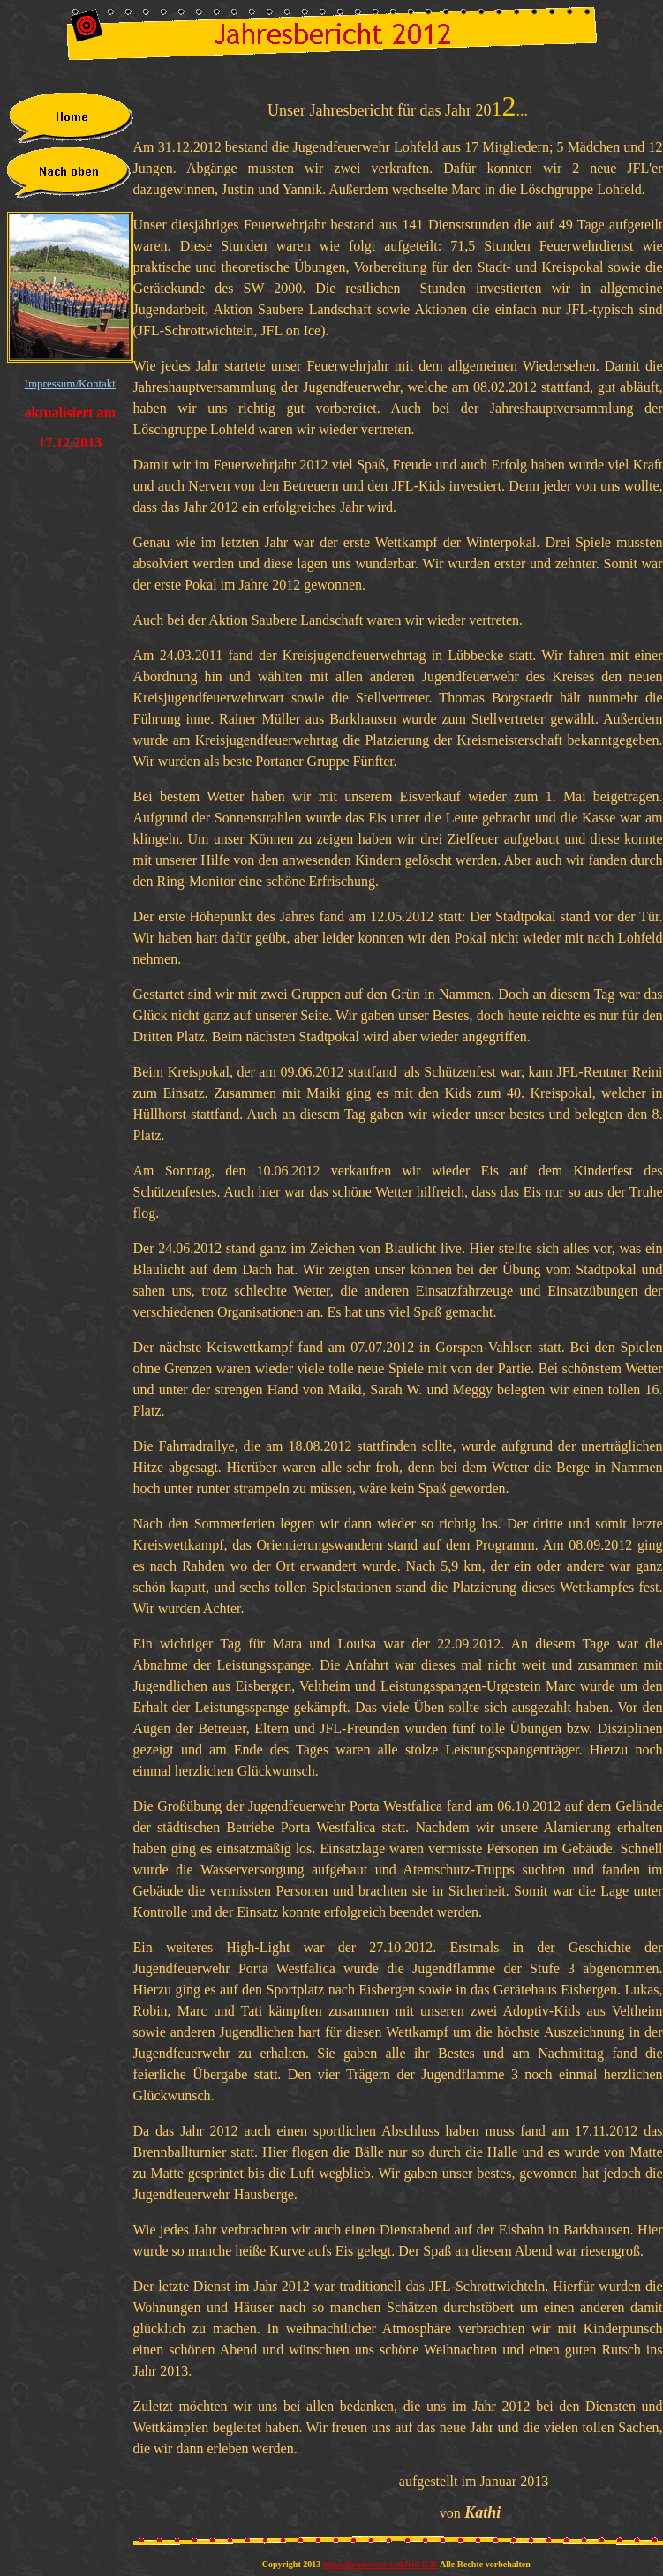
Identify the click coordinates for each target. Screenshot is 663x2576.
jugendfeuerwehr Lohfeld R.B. (380, 2564)
